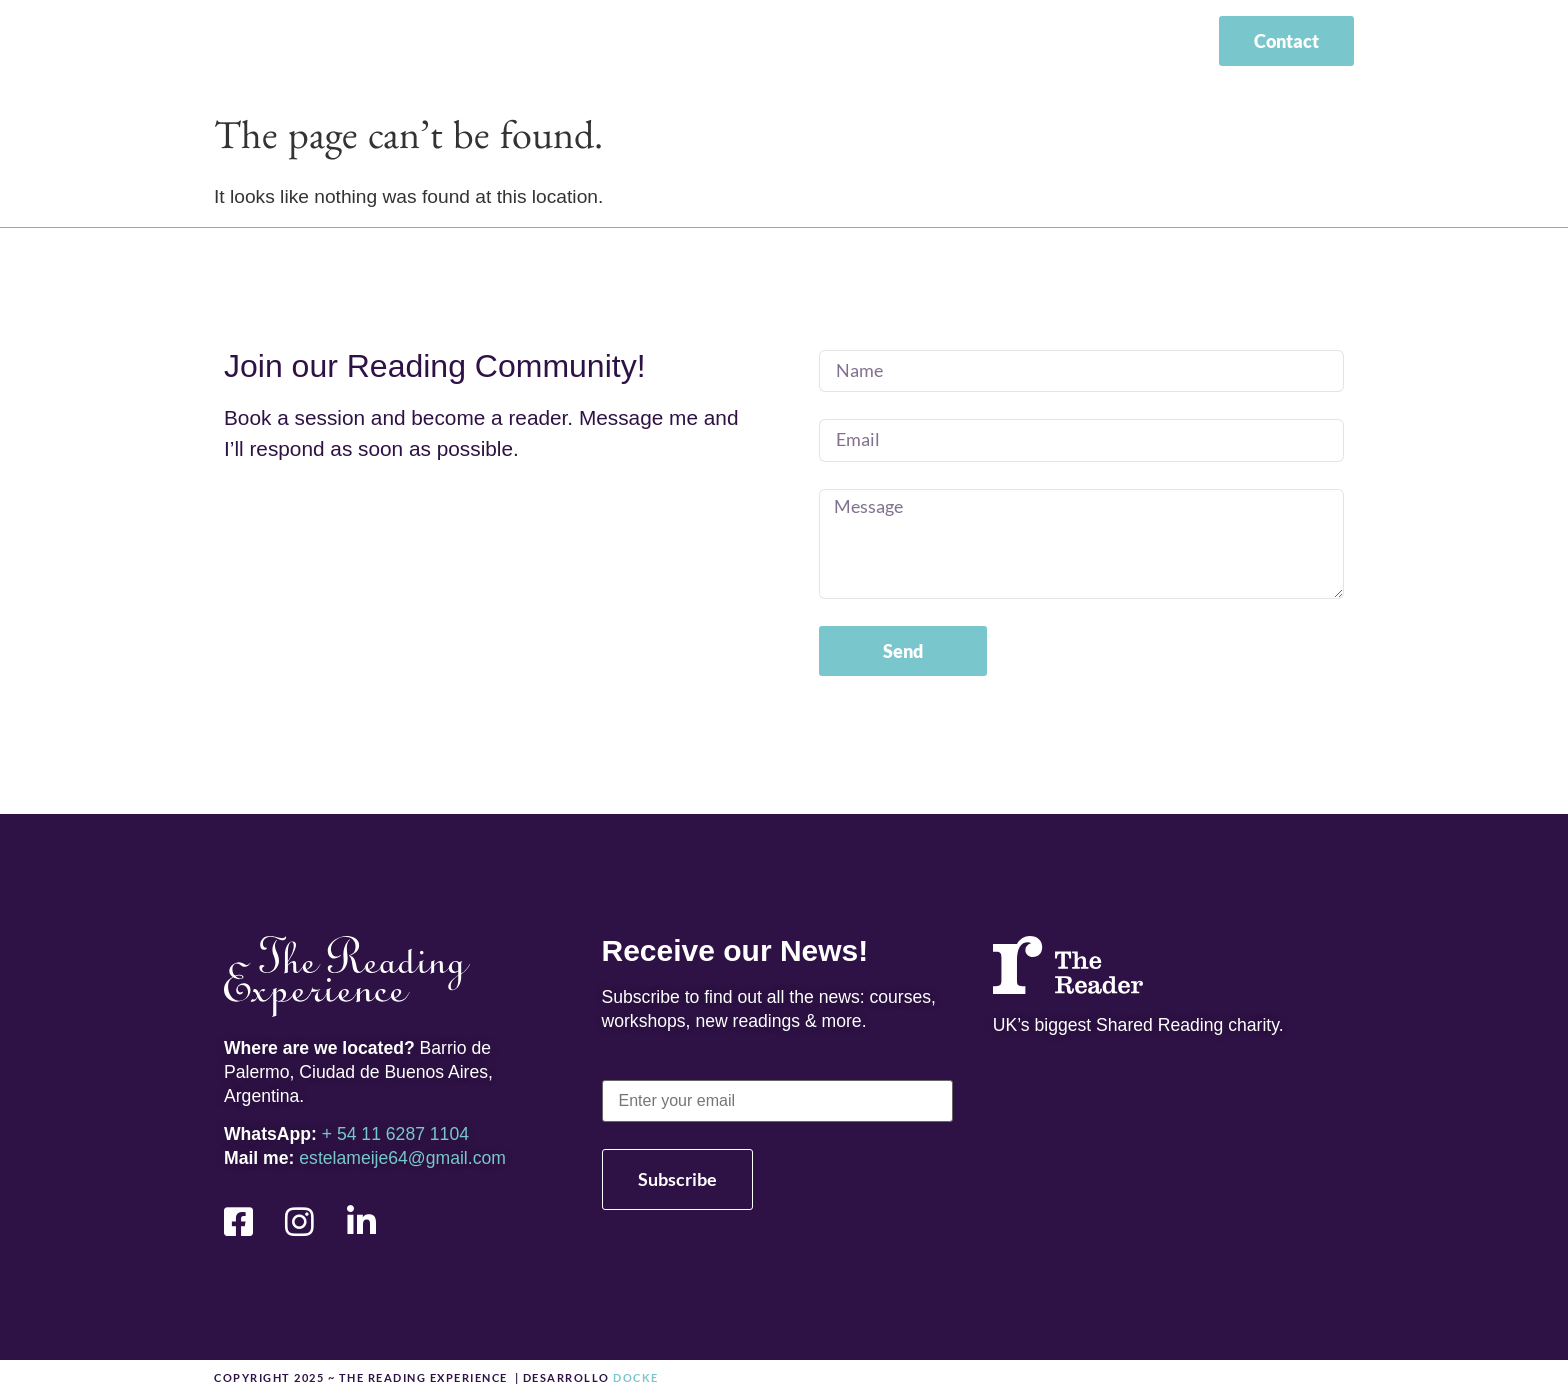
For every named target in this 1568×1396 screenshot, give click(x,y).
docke (634, 1377)
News (965, 44)
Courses (859, 44)
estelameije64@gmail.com (402, 1158)
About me (731, 44)
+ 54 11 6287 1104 (395, 1134)
